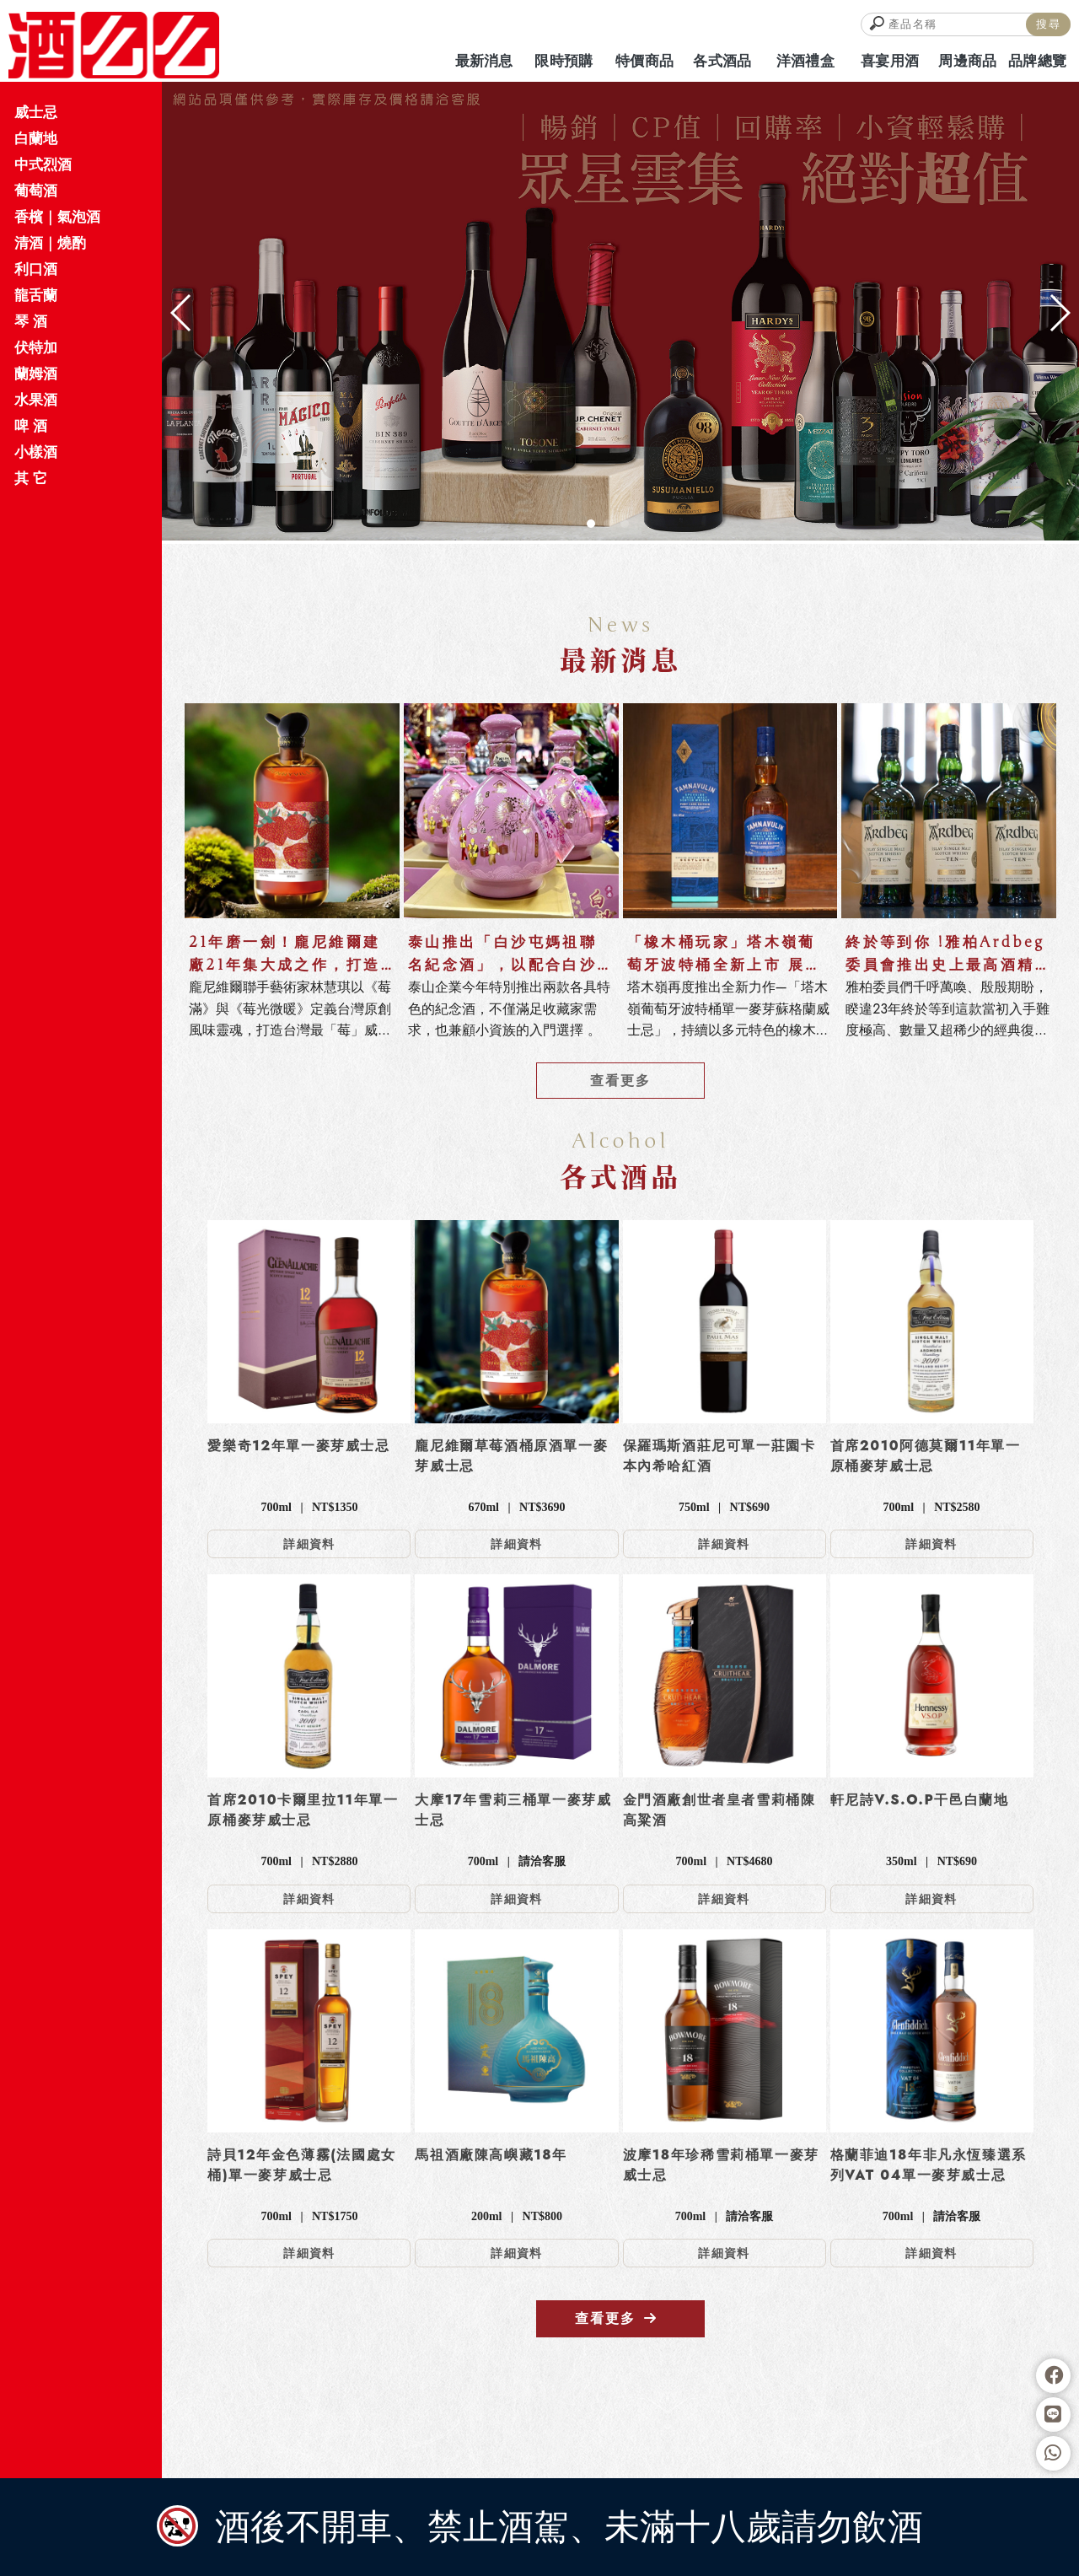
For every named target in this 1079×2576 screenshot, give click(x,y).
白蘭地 (35, 138)
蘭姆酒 (35, 373)
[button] (591, 523)
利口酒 (35, 269)
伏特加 (35, 347)
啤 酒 (30, 426)
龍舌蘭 (35, 295)
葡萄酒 (35, 190)
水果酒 (35, 400)
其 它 (30, 478)
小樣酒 (35, 452)
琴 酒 (30, 321)
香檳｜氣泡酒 (57, 217)
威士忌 (35, 112)
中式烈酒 (43, 164)
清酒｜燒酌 (50, 243)
